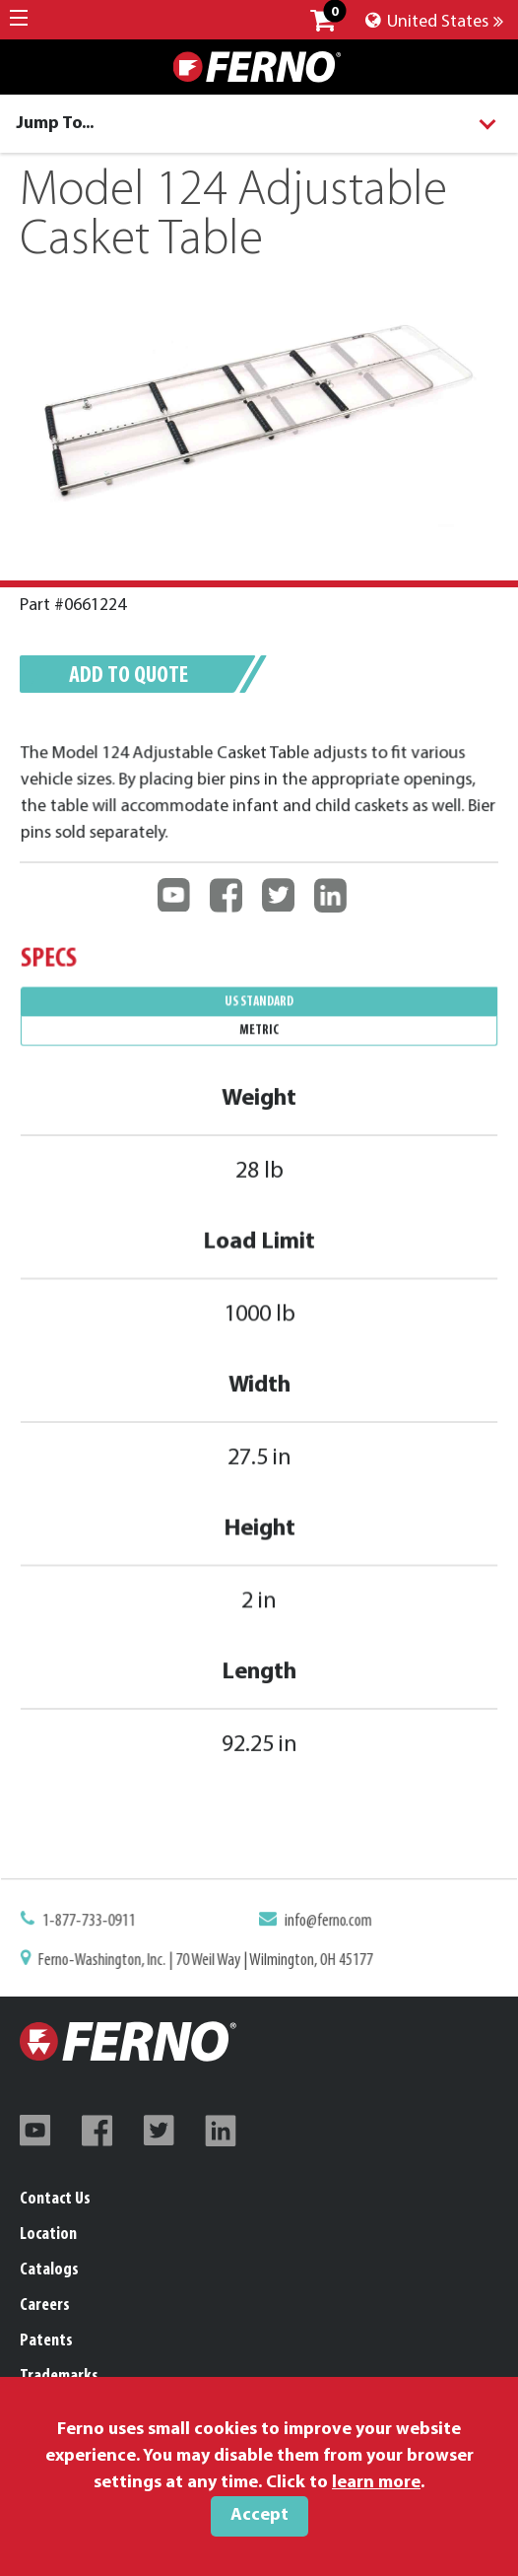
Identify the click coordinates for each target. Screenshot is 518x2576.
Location (48, 2234)
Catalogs (49, 2270)
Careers (45, 2305)
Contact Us (55, 2199)
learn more (376, 2483)
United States (434, 22)
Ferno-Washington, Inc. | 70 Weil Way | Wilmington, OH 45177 (207, 1960)
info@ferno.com (326, 1923)
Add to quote (128, 676)
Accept (259, 2515)
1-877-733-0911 (94, 1923)
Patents (46, 2341)
